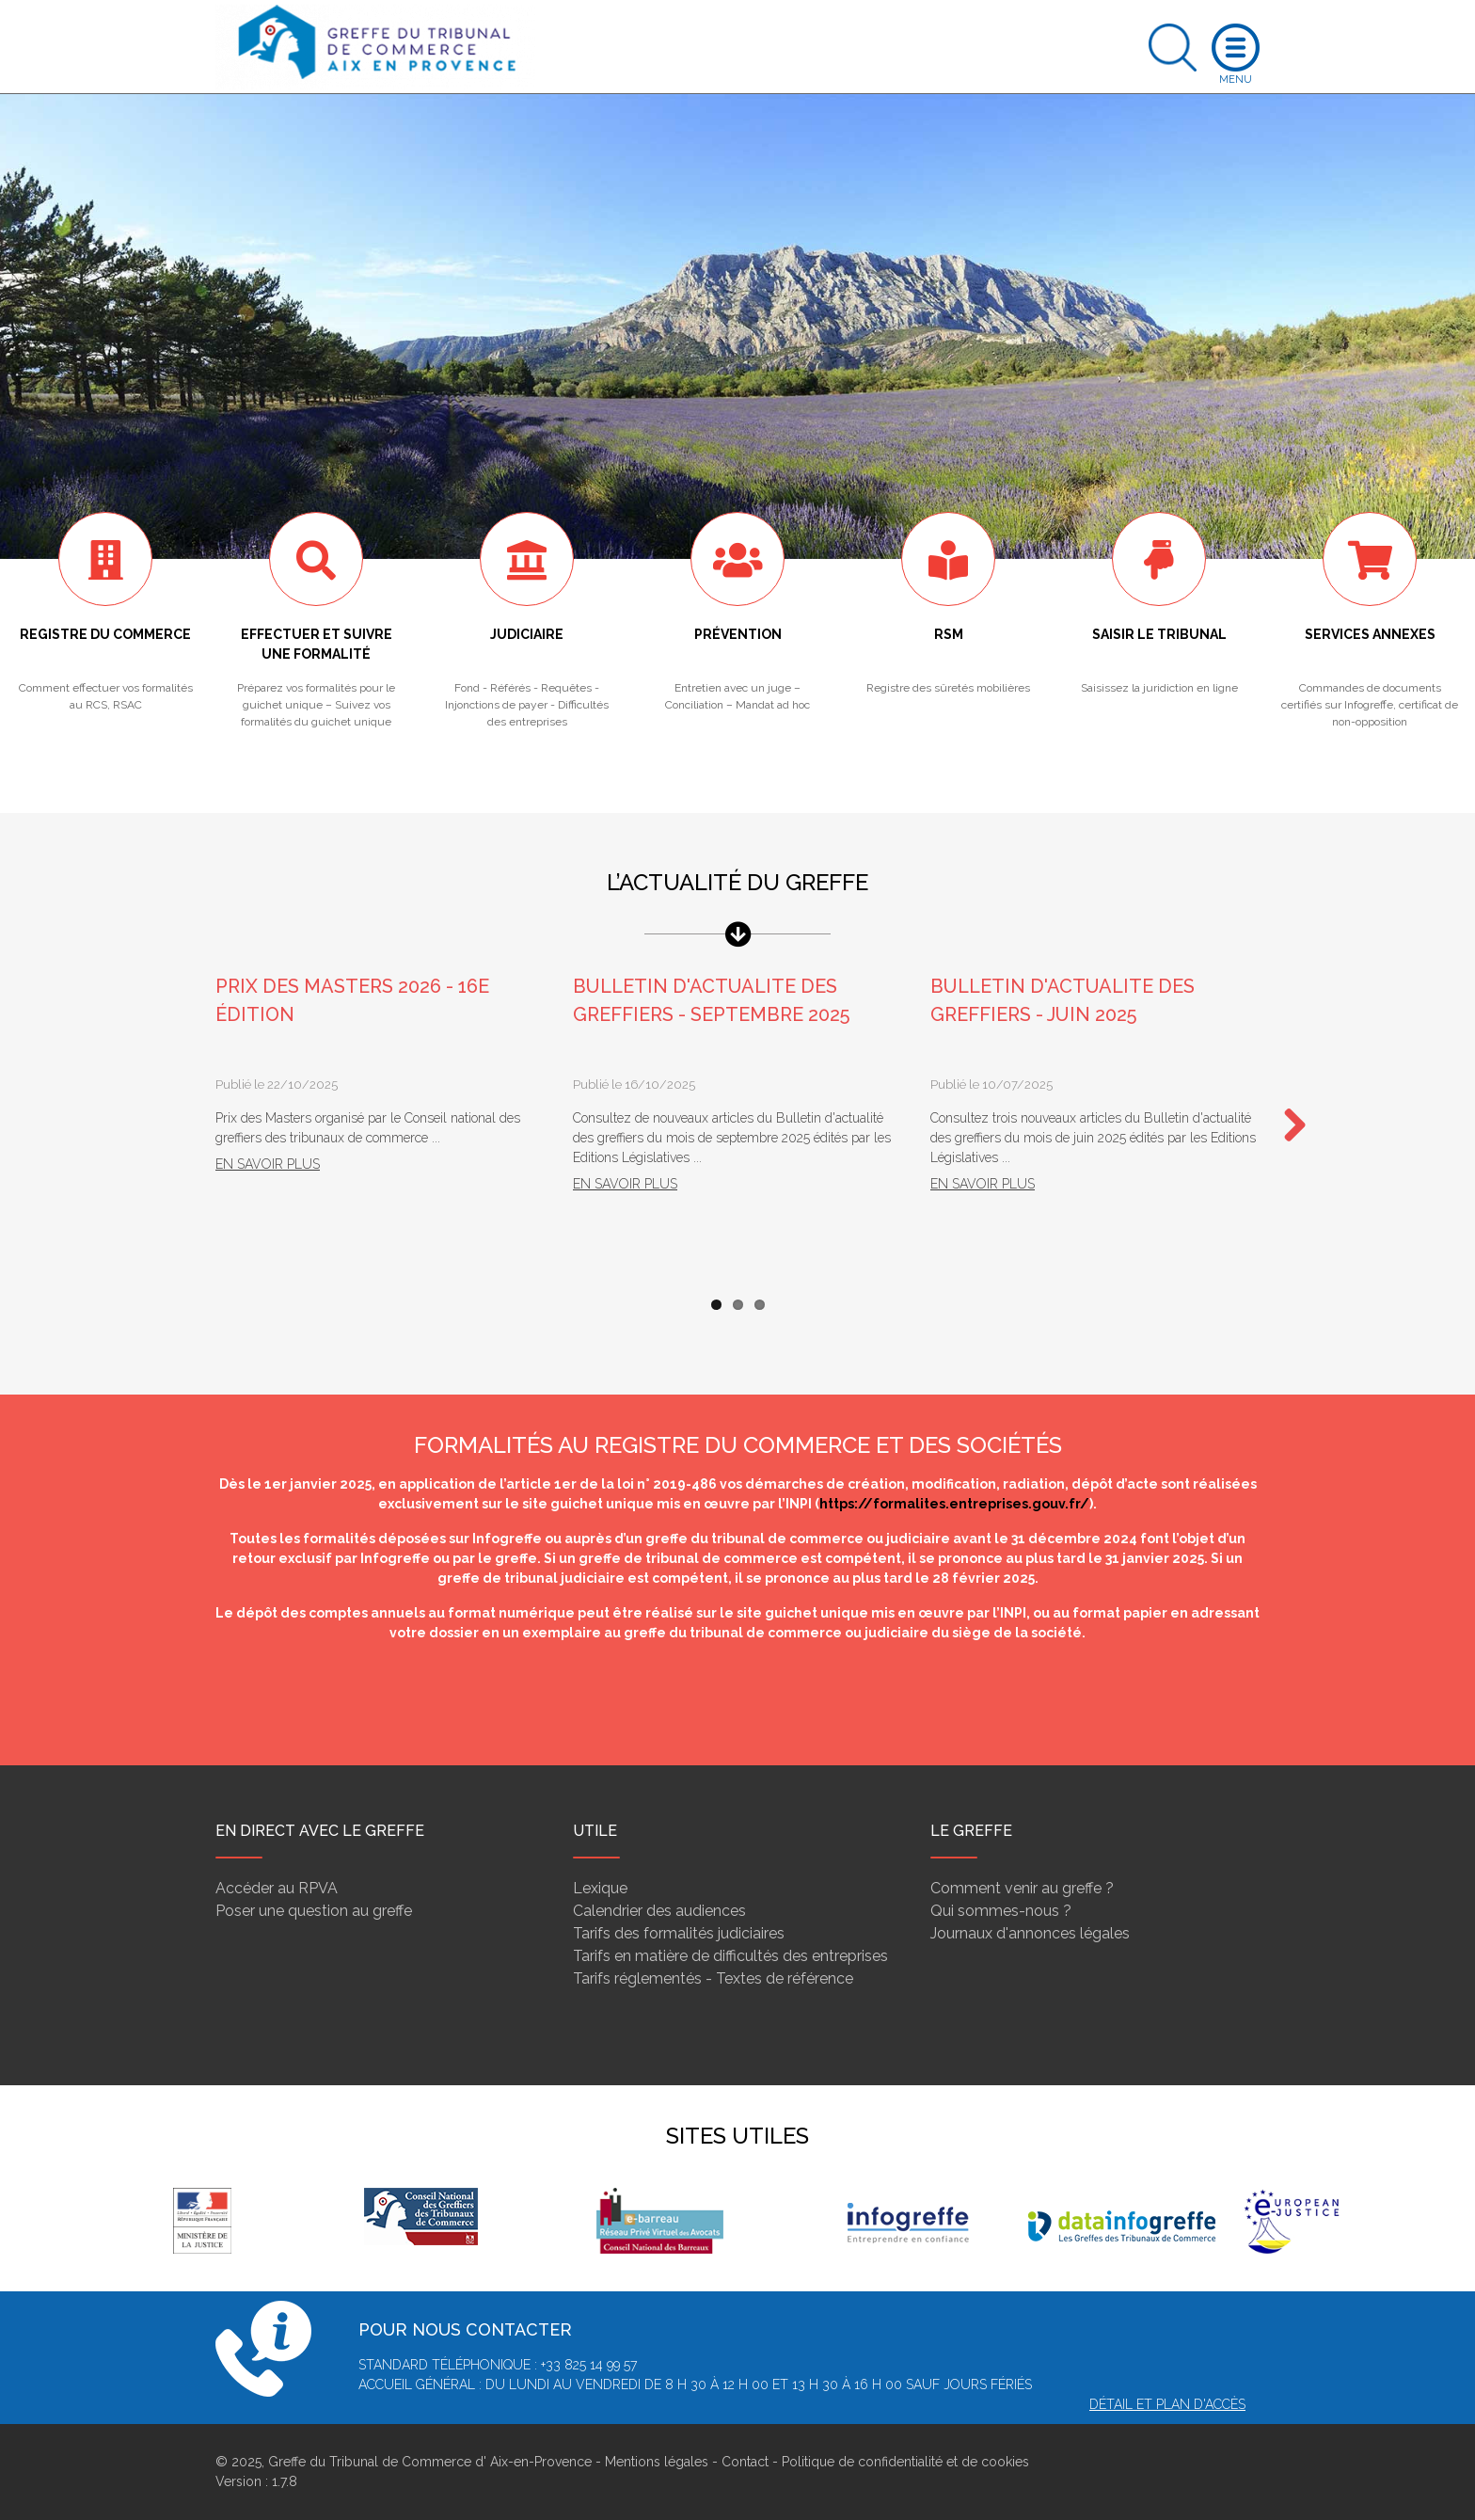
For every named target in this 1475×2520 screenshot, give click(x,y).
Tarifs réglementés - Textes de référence (713, 1978)
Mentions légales (656, 2461)
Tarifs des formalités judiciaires (679, 1933)
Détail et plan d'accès (1167, 2404)
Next (1288, 1126)
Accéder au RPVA (276, 1888)
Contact (745, 2461)
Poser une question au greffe (313, 1911)
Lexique (600, 1888)
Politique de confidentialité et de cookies (905, 2461)
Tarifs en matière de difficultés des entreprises (730, 1956)
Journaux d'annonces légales (1030, 1933)
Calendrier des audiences (659, 1911)
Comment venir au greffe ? (1022, 1888)
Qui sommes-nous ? (1000, 1911)
